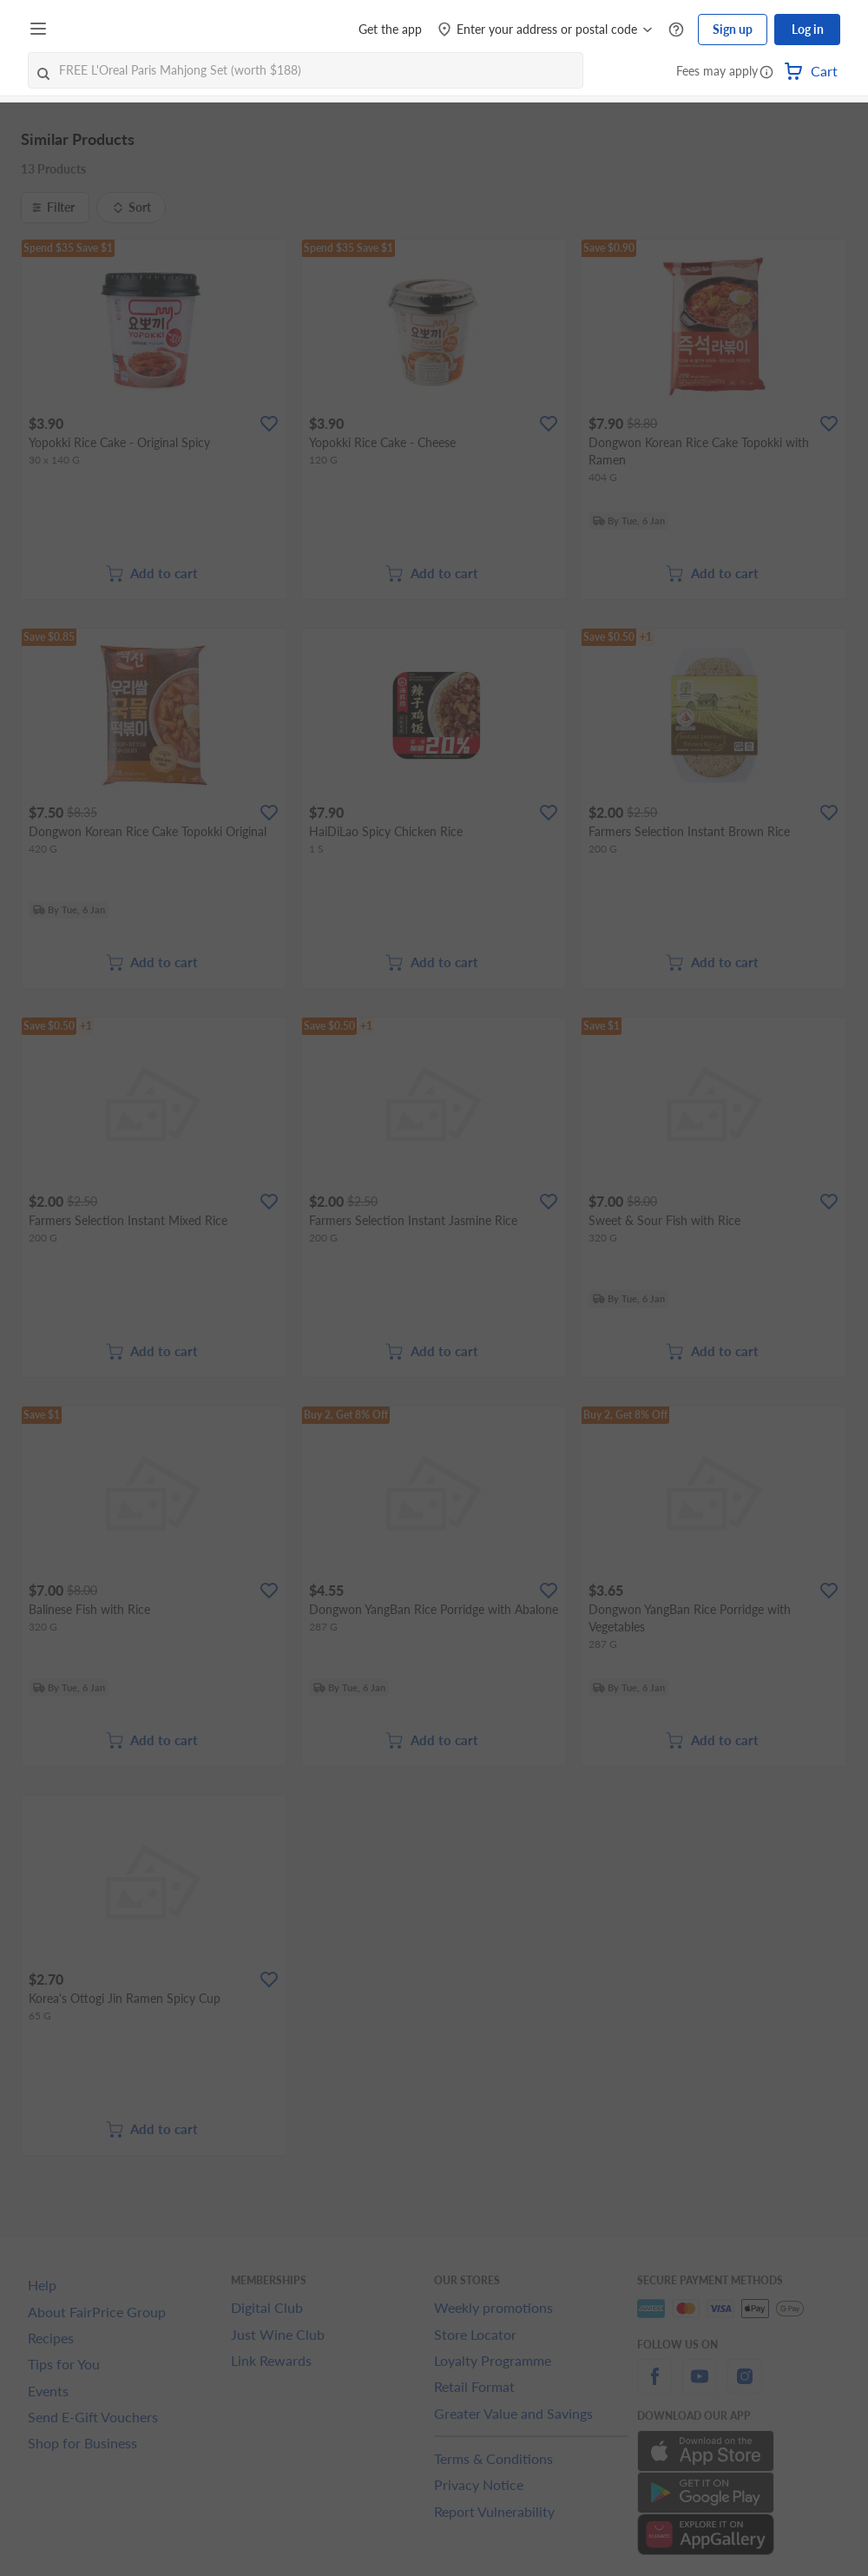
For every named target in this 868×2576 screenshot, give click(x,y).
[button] (766, 73)
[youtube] (699, 2386)
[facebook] (654, 2386)
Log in (808, 29)
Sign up (733, 29)
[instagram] (744, 2386)
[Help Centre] (676, 30)
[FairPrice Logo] (103, 29)
